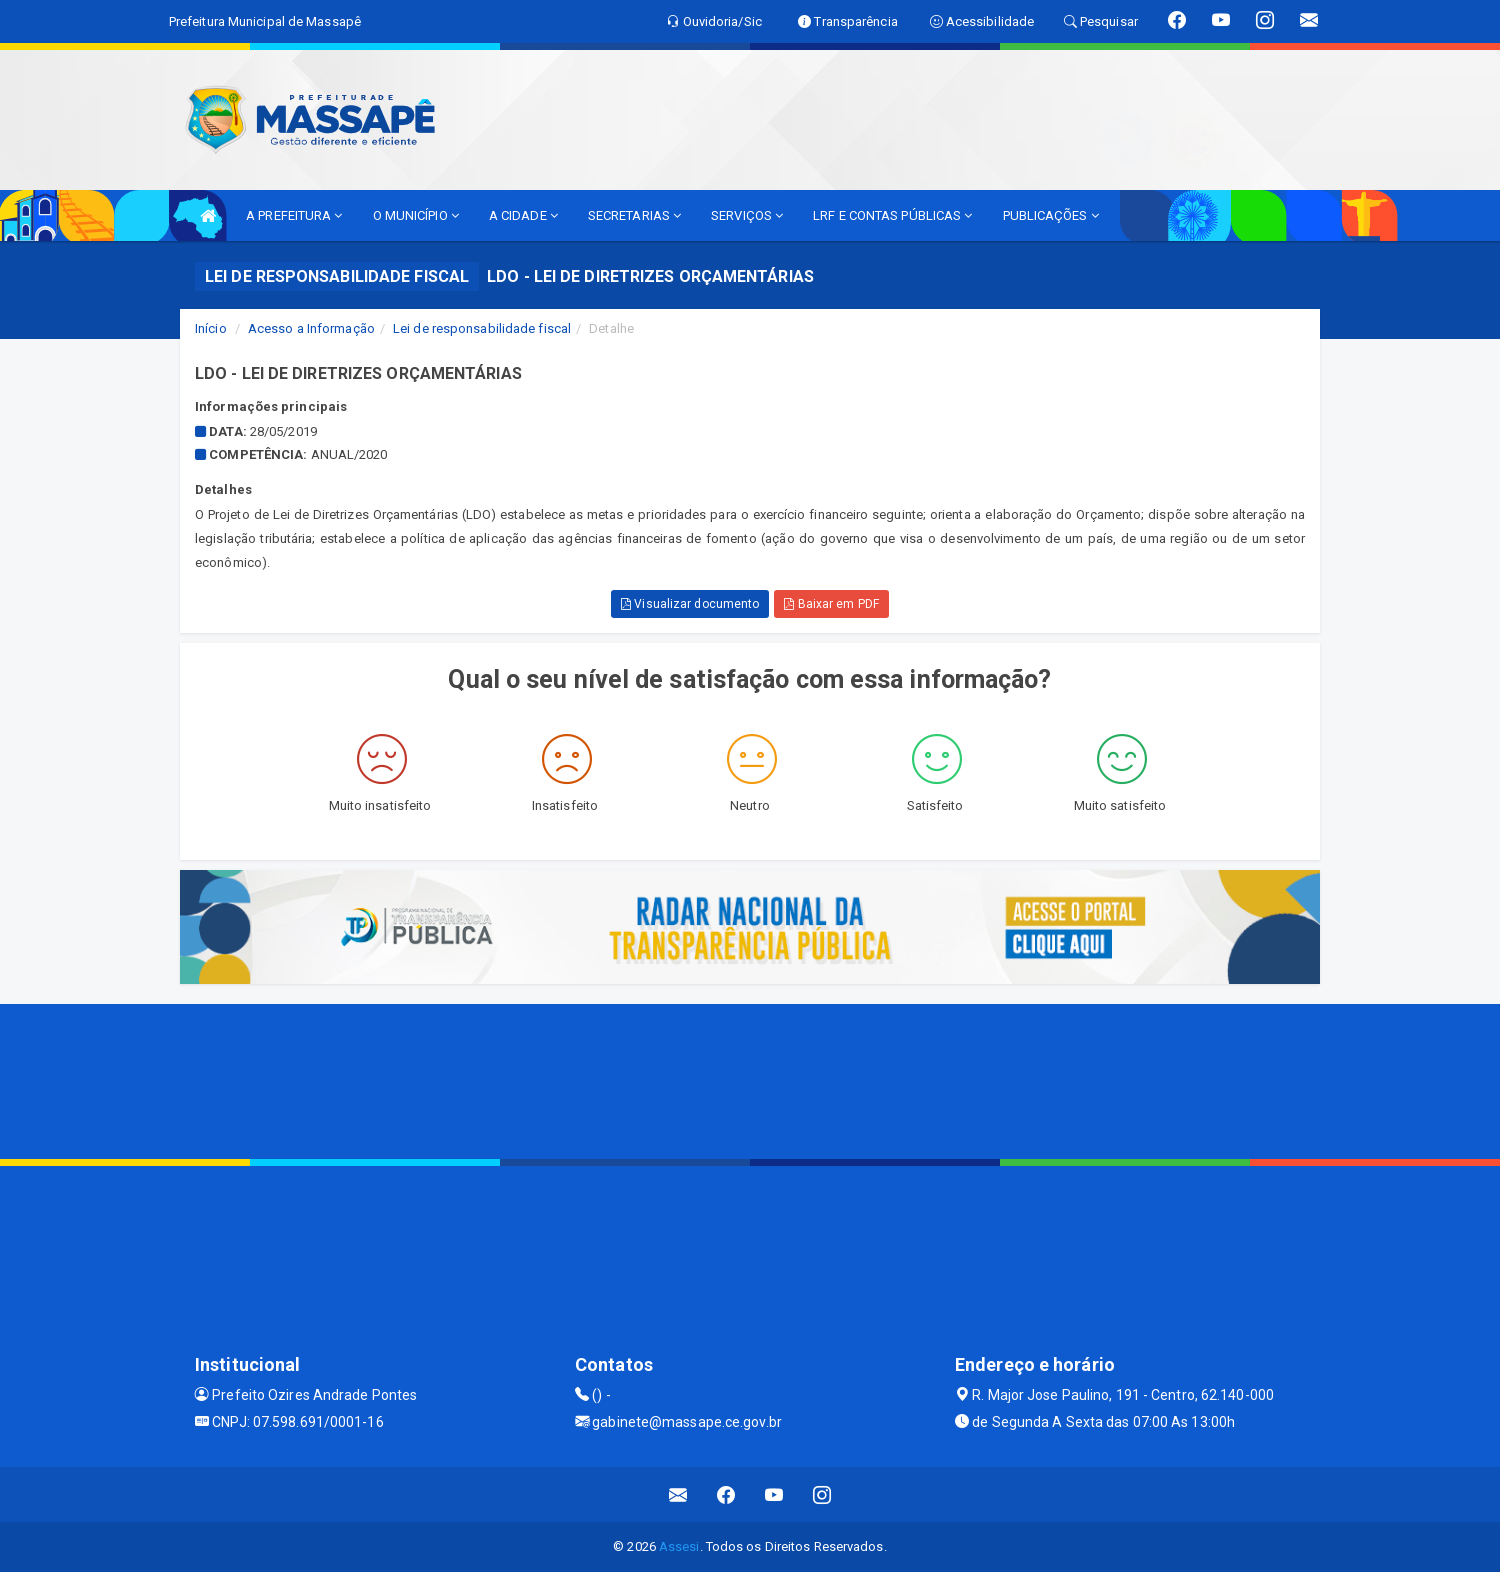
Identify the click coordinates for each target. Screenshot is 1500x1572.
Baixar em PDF (831, 604)
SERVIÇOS (747, 215)
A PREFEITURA (294, 215)
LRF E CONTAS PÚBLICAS (892, 215)
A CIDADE (523, 215)
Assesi (679, 1546)
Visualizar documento (690, 604)
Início (211, 328)
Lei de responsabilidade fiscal (482, 328)
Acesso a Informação (311, 328)
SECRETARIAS (634, 215)
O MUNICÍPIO (416, 215)
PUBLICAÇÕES (1051, 215)
